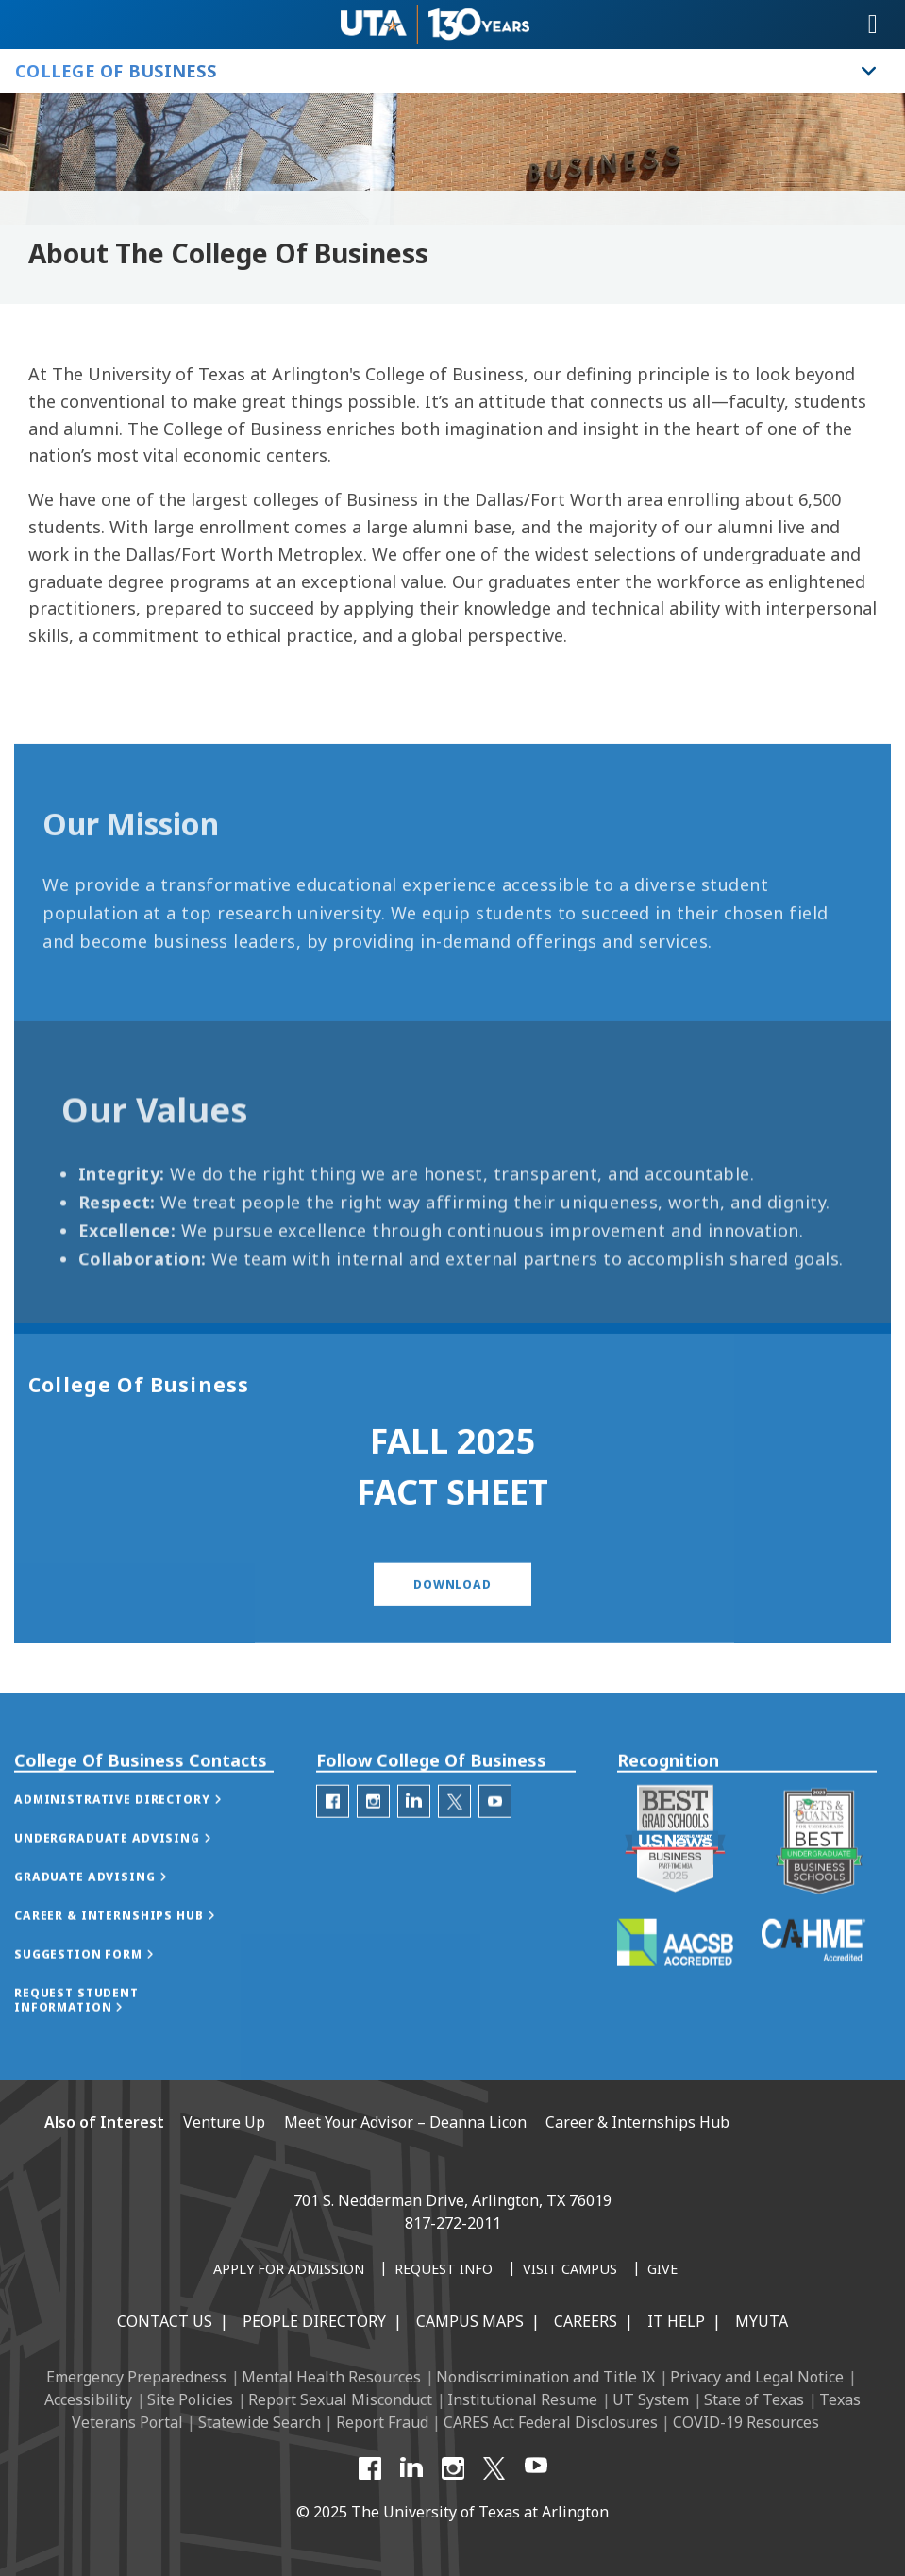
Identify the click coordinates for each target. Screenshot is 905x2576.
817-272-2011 (453, 2223)
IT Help (676, 2321)
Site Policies (190, 2399)
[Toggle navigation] (873, 24)
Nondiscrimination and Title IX (545, 2376)
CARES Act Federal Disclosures (551, 2422)
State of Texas (754, 2399)
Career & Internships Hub (637, 2122)
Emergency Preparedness (136, 2376)
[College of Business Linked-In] (413, 1846)
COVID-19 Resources (746, 2422)
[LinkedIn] (411, 2468)
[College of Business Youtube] (494, 1846)
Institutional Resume (522, 2399)
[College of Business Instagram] (373, 1846)
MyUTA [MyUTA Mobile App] (761, 2321)
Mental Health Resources (331, 2376)
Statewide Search (259, 2422)
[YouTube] (536, 2468)
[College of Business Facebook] (332, 1846)
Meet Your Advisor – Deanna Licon (405, 2122)
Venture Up (224, 2122)
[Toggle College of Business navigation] (869, 71)
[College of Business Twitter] (454, 1846)
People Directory (314, 2321)
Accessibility (88, 2399)
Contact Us (164, 2321)
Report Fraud (382, 2422)
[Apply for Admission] (288, 2270)
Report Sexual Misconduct (340, 2399)
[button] (452, 1620)
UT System (650, 2399)
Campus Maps (470, 2321)
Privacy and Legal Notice (757, 2376)
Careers (585, 2321)
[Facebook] (370, 2468)
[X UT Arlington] (494, 2468)
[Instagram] (453, 2468)
